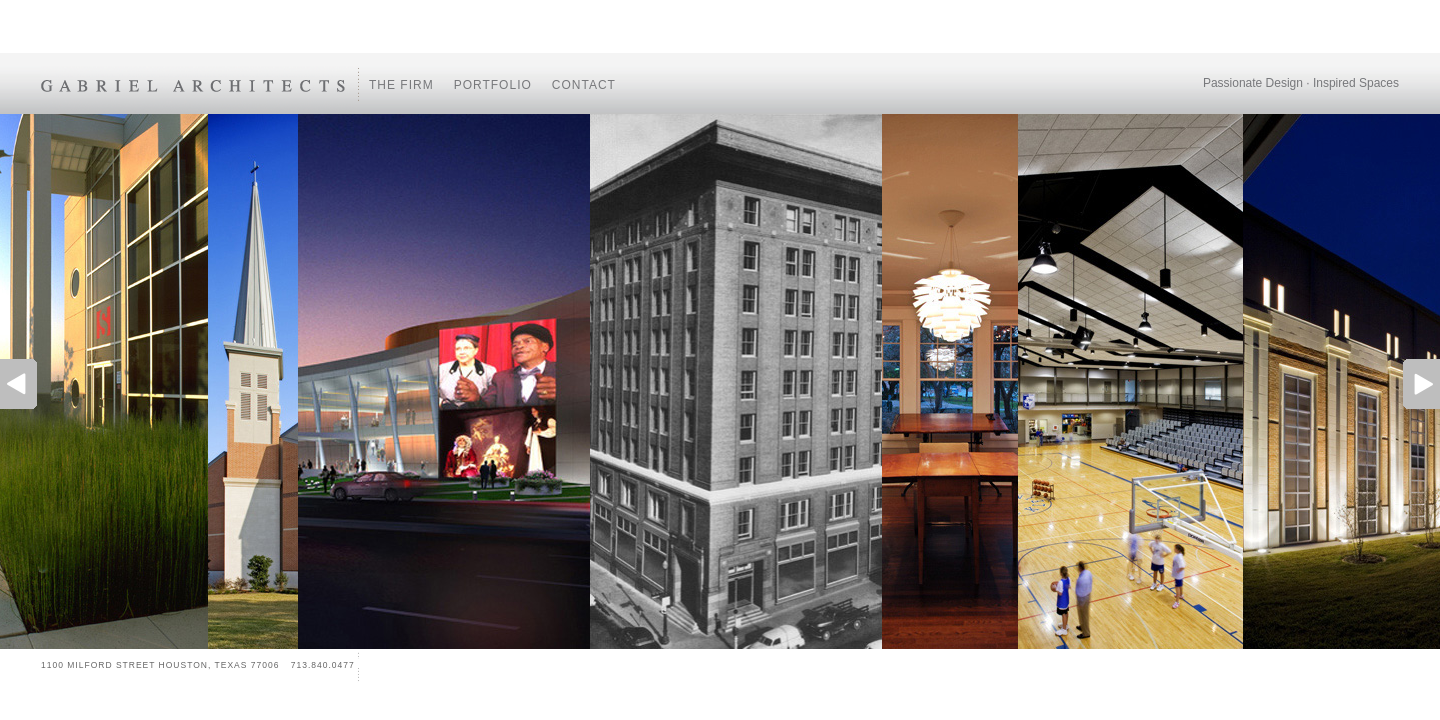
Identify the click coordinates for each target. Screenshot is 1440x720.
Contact (584, 85)
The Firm (401, 85)
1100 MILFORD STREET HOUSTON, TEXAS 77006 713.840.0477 (198, 665)
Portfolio (493, 85)
